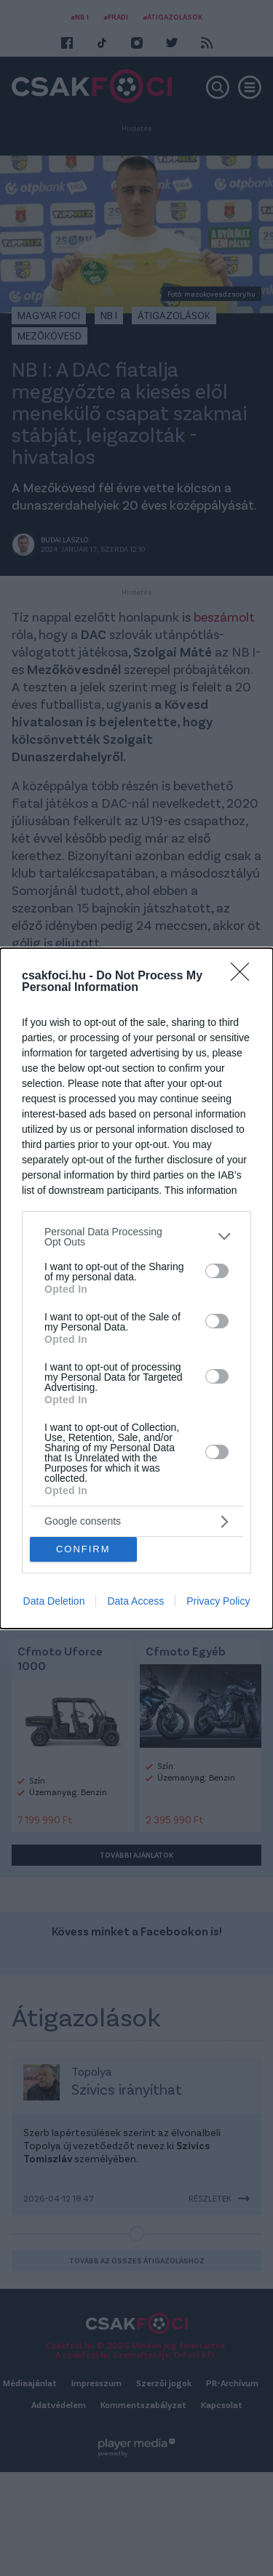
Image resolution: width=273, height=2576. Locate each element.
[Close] (244, 976)
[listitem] (136, 1237)
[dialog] (136, 1288)
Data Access (135, 1601)
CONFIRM (83, 1549)
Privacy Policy (218, 1601)
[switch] (217, 1271)
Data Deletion (54, 1601)
